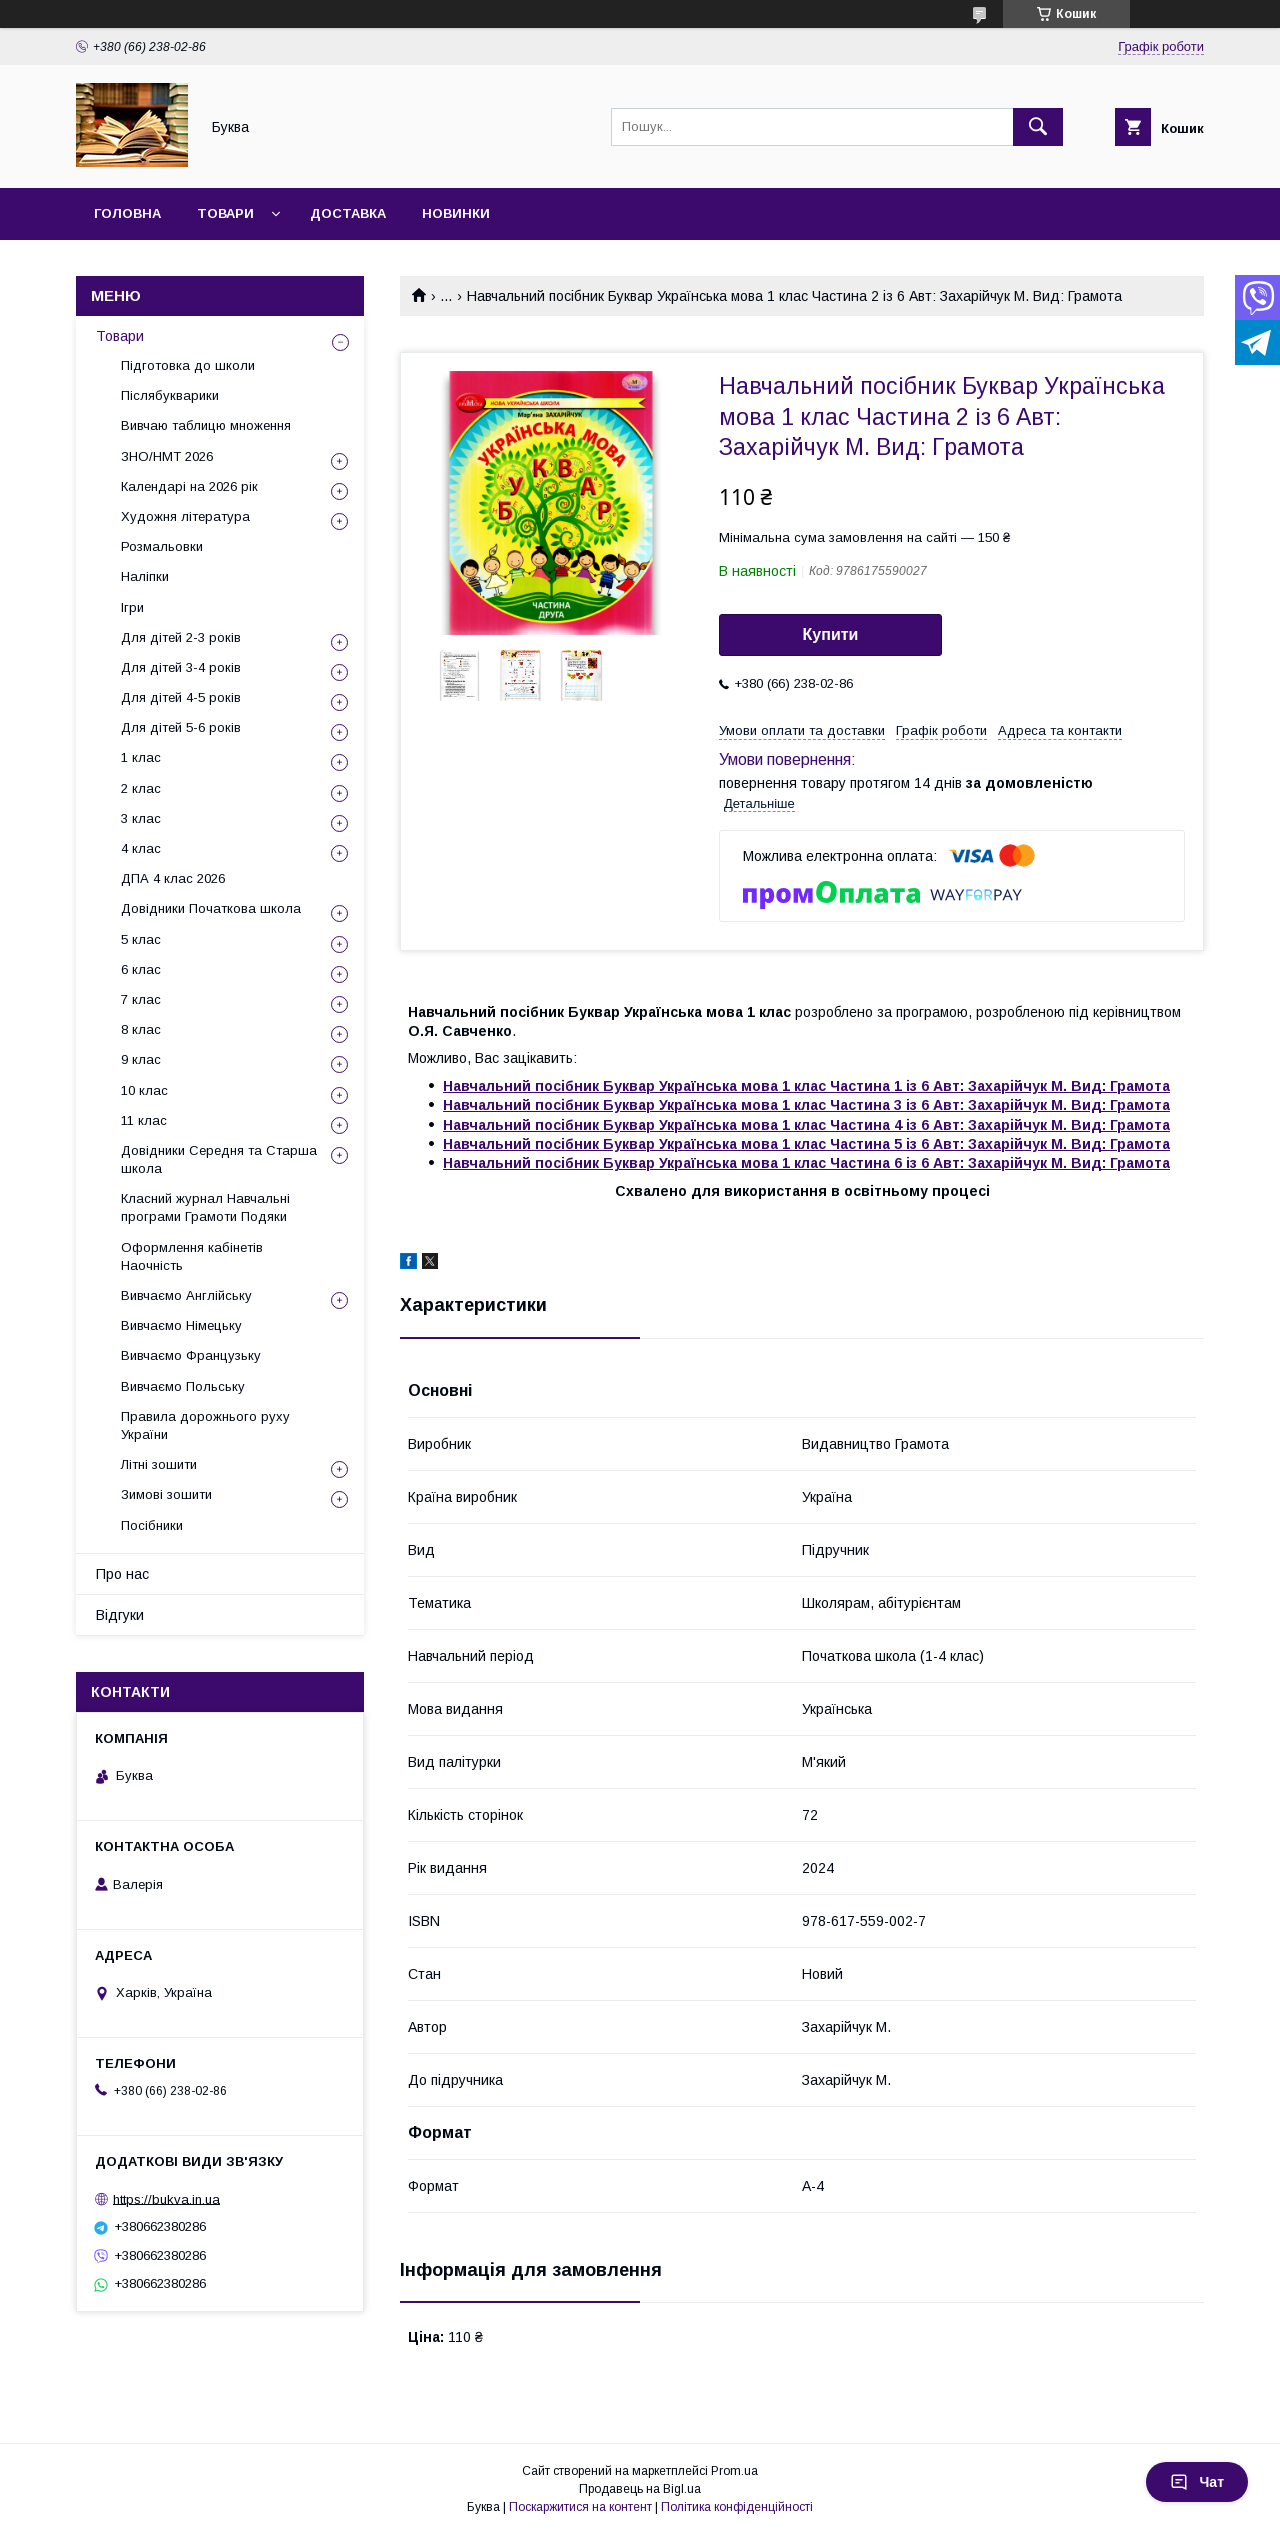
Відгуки (120, 1615)
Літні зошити (159, 1464)
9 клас (141, 1059)
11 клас (144, 1120)
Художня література (185, 516)
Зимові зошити (166, 1494)
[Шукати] (1038, 127)
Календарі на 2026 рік (189, 486)
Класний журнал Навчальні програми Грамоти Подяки (205, 1207)
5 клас (141, 939)
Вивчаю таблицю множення (206, 425)
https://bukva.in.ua (166, 2198)
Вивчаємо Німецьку (181, 1325)
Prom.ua (734, 2471)
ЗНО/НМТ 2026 (167, 456)
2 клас (141, 788)
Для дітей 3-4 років (181, 667)
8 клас (141, 1029)
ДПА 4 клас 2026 (173, 878)
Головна (127, 213)
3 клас (141, 818)
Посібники (152, 1525)
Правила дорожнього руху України (205, 1425)
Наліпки (145, 576)
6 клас (141, 969)
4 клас (141, 848)
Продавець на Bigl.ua (640, 2489)
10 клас (144, 1090)
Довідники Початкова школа (211, 908)
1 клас (141, 757)
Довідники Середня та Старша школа (219, 1159)
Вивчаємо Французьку (191, 1355)
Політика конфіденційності (737, 2507)
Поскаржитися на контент (580, 2507)
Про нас (122, 1574)
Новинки (456, 213)
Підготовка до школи (188, 365)
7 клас (141, 999)
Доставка (348, 213)
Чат (1197, 2482)
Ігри (132, 607)
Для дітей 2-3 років (181, 637)
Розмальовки (162, 546)
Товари (225, 213)
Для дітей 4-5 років (181, 697)
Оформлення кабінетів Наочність (192, 1256)
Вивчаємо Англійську (186, 1295)
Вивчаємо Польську (183, 1386)
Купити (831, 634)
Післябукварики (170, 395)
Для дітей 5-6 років (181, 727)
